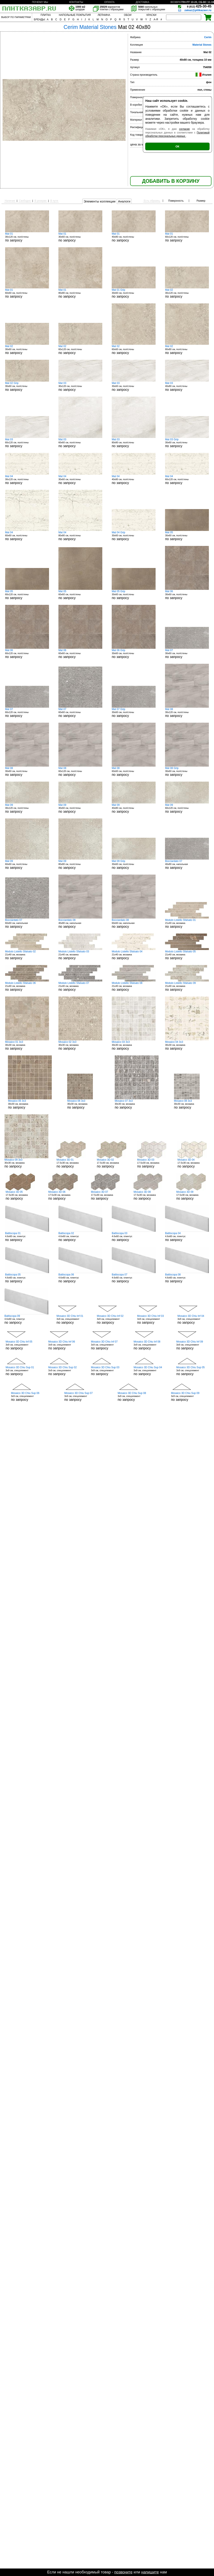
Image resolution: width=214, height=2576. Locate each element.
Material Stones (201, 44)
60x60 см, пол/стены (27, 293)
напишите (150, 2572)
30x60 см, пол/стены (80, 237)
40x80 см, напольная (187, 864)
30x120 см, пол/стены (27, 237)
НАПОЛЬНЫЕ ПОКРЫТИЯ (75, 14)
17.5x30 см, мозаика (72, 1163)
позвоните (123, 2572)
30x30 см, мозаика (27, 1045)
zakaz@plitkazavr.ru (197, 10)
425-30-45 (199, 6)
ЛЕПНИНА (104, 14)
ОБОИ (127, 14)
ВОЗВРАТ (176, 2)
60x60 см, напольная (27, 923)
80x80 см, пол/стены (80, 293)
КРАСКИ (151, 14)
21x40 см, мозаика (187, 923)
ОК (177, 146)
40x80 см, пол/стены (134, 237)
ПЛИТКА (46, 14)
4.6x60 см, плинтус (27, 1237)
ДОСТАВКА (142, 2)
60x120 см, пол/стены (187, 237)
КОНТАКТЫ (76, 2)
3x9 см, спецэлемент (72, 1319)
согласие (184, 128)
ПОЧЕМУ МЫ (40, 2)
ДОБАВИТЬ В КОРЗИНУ (170, 181)
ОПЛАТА (109, 2)
